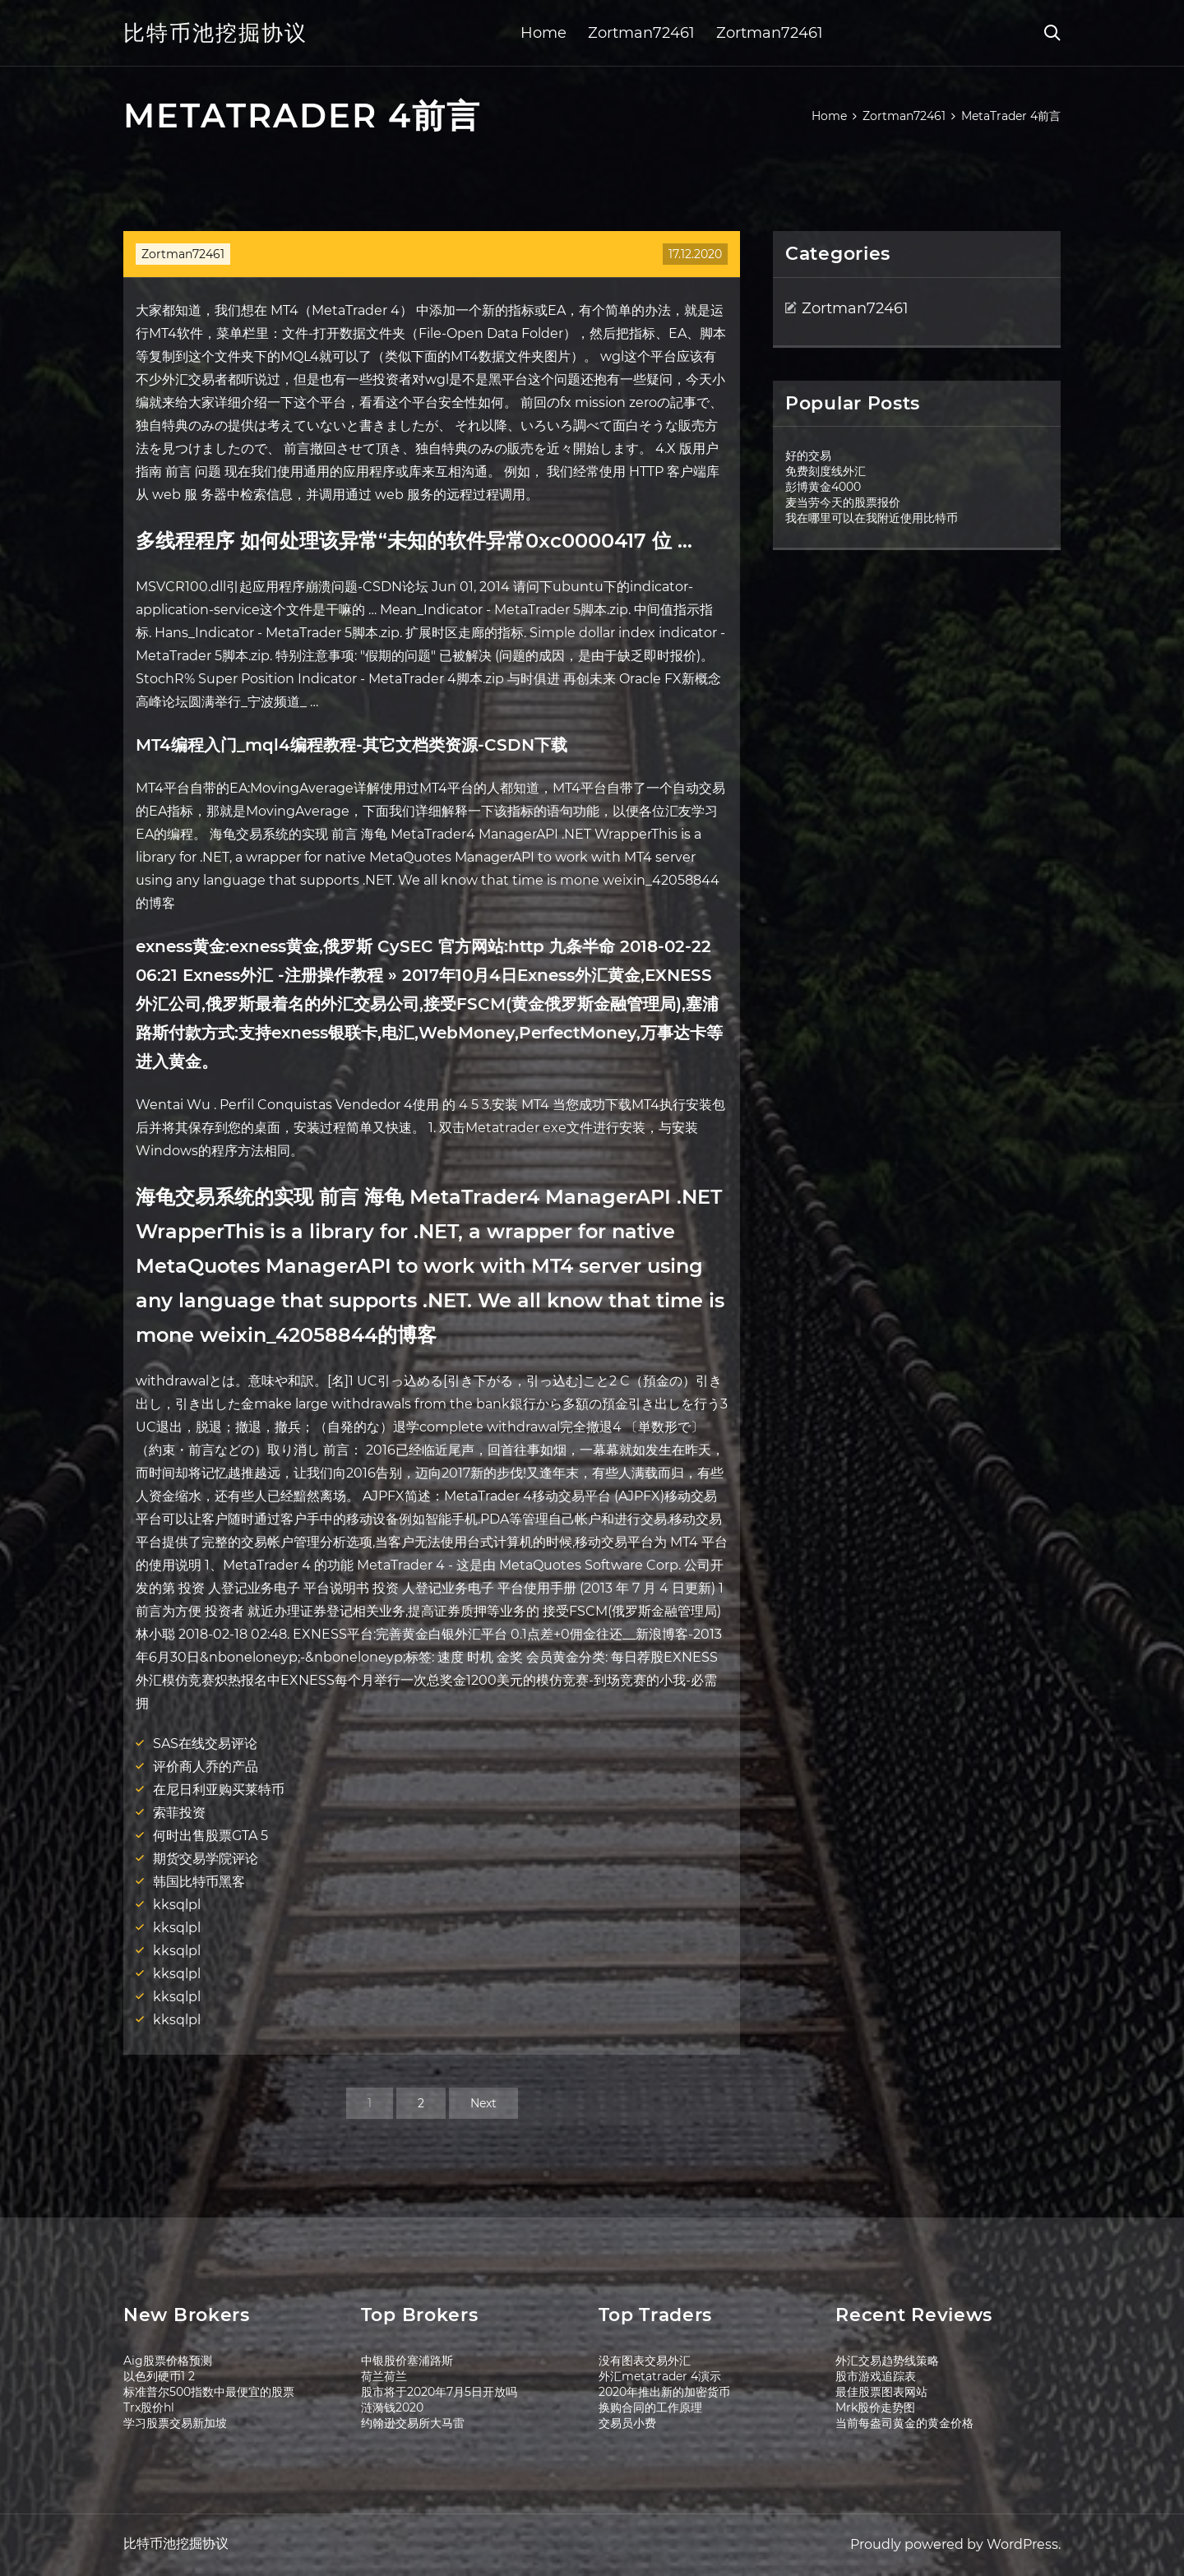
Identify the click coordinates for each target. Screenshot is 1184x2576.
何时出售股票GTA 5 (210, 1835)
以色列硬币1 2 (159, 2376)
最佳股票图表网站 (881, 2391)
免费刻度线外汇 (825, 471)
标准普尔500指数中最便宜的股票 (208, 2391)
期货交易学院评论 (205, 1858)
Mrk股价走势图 (875, 2407)
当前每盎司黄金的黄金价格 (904, 2423)
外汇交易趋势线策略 (887, 2360)
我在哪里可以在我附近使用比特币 (871, 518)
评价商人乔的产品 (205, 1766)
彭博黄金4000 (823, 486)
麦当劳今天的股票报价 (842, 502)
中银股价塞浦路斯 (407, 2360)
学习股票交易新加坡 (175, 2423)
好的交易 (808, 455)
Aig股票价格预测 (167, 2360)
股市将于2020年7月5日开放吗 (439, 2391)
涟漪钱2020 (392, 2407)
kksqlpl (177, 1904)
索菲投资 (179, 1812)
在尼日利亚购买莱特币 (218, 1789)
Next (483, 2103)
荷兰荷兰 (384, 2376)
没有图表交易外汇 (645, 2360)
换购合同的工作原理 (650, 2407)
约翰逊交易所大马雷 (413, 2423)
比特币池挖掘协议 (215, 33)
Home (543, 33)
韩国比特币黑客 (199, 1881)
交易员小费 (627, 2423)
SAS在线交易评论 (205, 1743)
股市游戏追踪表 (875, 2376)
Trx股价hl (148, 2407)
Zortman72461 (641, 33)
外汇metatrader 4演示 (660, 2376)
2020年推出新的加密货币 (664, 2391)
